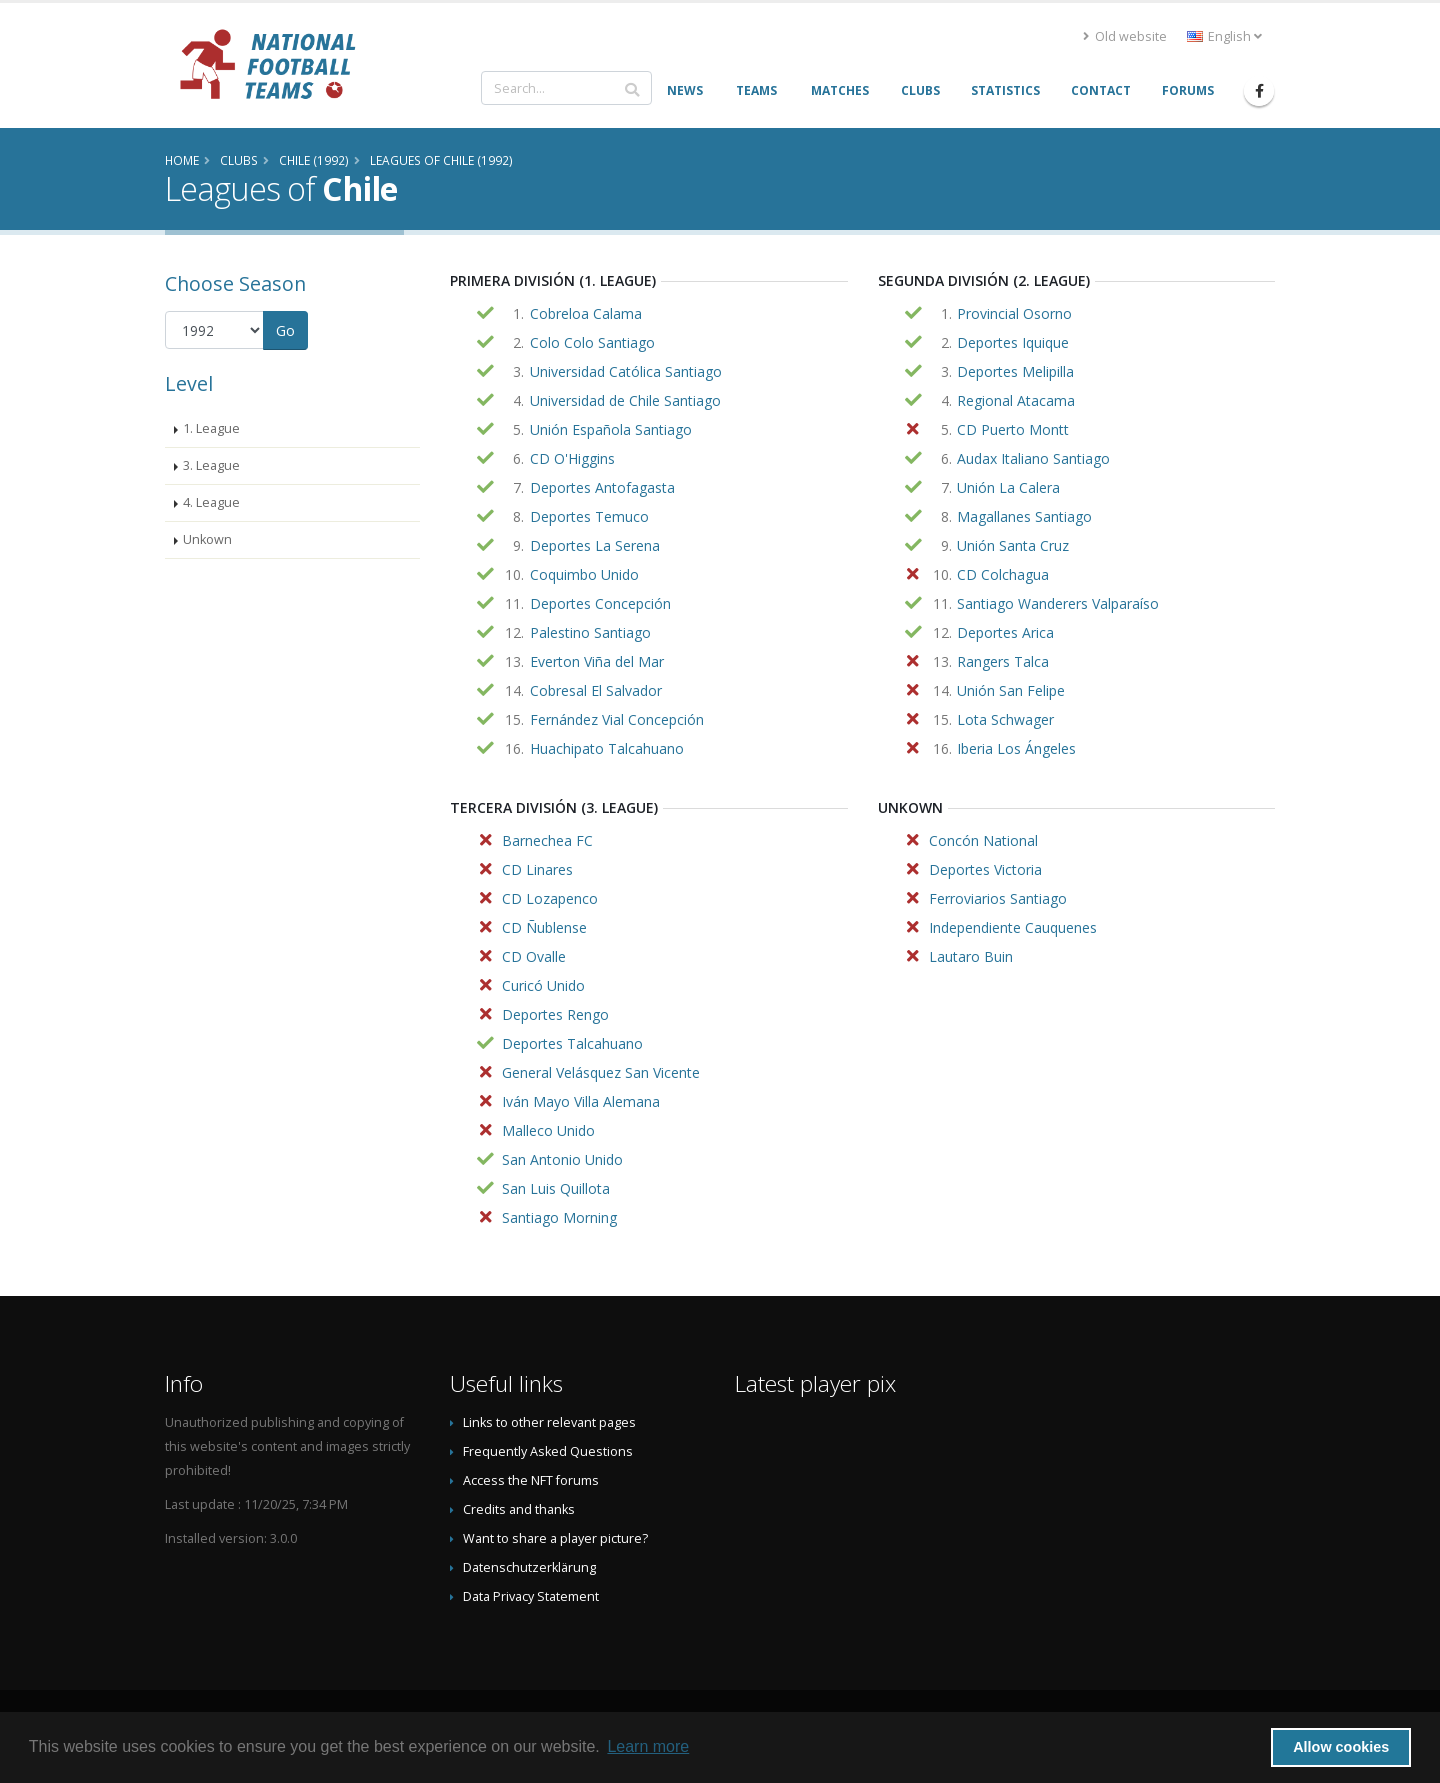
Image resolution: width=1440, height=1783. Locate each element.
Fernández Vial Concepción (617, 719)
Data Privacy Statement (531, 1596)
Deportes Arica (1005, 632)
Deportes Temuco (589, 516)
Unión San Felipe (1011, 690)
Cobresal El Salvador (596, 690)
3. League (211, 465)
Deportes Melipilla (1015, 371)
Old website (1125, 36)
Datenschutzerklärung (529, 1567)
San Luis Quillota (556, 1188)
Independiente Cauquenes (1013, 927)
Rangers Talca (1003, 661)
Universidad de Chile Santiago (625, 400)
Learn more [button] (648, 1746)
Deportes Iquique (1013, 342)
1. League (211, 428)
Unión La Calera (1008, 487)
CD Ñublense (544, 927)
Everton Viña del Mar (597, 661)
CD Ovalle (534, 956)
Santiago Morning (559, 1217)
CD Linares (537, 869)
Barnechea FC (547, 840)
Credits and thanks (519, 1509)
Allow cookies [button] (1341, 1747)
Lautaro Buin (971, 956)
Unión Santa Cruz (1013, 545)
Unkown (207, 539)
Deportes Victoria (985, 869)
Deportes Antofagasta (602, 487)
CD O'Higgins (572, 458)
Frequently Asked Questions (548, 1451)
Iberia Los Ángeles (1016, 748)
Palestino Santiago (590, 632)
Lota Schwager (1005, 719)
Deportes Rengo (555, 1014)
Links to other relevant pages (549, 1422)
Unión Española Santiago (611, 429)
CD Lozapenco (550, 898)
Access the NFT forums (531, 1480)
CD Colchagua (1003, 574)
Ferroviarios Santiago (998, 898)
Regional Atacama (1016, 400)
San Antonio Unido (562, 1159)
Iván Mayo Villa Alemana (581, 1101)
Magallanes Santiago (1024, 516)
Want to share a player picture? (555, 1538)
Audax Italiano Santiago (1033, 458)
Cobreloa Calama (586, 313)
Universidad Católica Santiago (626, 371)
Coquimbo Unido (584, 574)
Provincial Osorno (1014, 313)
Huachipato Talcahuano (607, 748)
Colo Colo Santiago (592, 342)
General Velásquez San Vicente (601, 1072)
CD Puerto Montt (1013, 429)
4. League (211, 502)
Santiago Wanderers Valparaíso (1058, 603)
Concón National (983, 840)
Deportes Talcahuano (572, 1043)
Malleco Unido (548, 1130)
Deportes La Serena (595, 545)
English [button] (1224, 36)
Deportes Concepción (600, 603)
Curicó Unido (543, 985)
